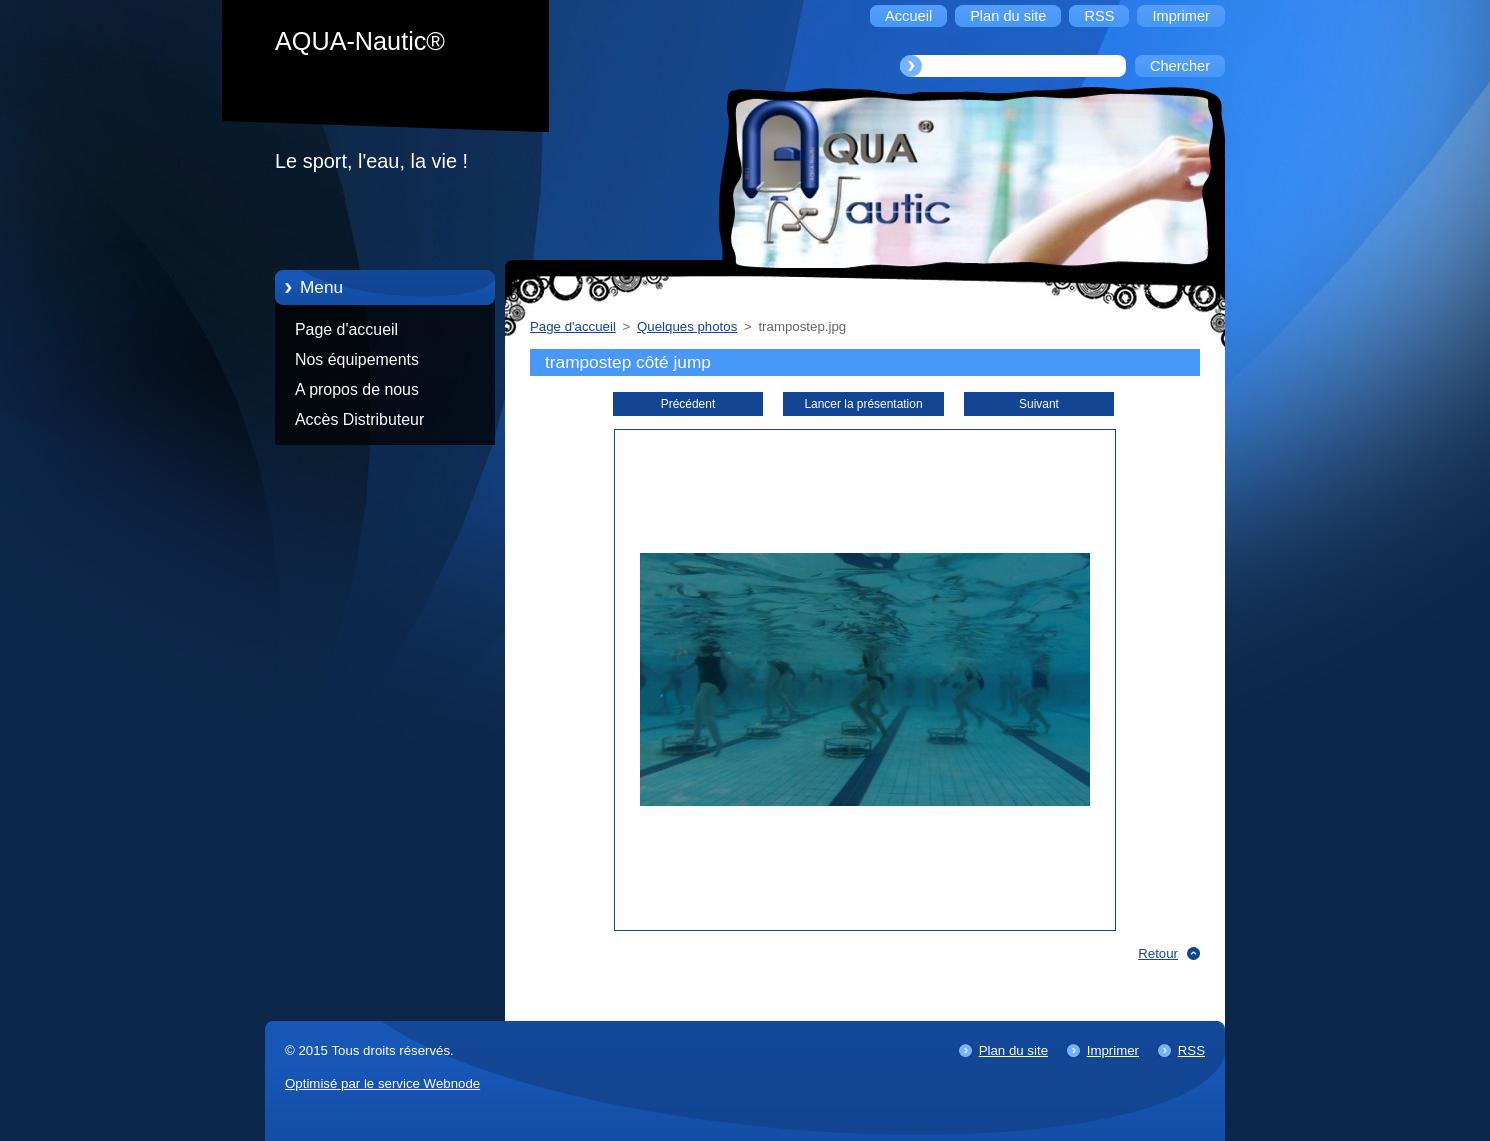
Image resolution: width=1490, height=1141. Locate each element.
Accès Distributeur (359, 419)
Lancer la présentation (863, 404)
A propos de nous (357, 389)
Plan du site (1013, 1050)
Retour (1158, 953)
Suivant (1039, 404)
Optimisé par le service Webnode (382, 1083)
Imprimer (1113, 1050)
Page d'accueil (346, 329)
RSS (1191, 1050)
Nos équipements (357, 359)
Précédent (688, 404)
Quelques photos (687, 326)
